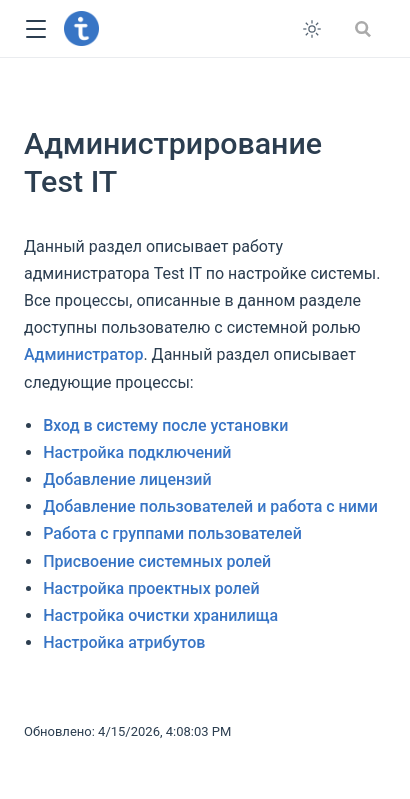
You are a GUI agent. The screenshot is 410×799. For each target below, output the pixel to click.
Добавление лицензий (127, 479)
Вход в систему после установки (165, 425)
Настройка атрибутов (124, 642)
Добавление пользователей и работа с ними (210, 506)
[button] (35, 29)
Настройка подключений (137, 452)
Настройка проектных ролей (151, 588)
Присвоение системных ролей (157, 561)
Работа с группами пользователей (172, 533)
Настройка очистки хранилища (160, 615)
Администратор (83, 354)
